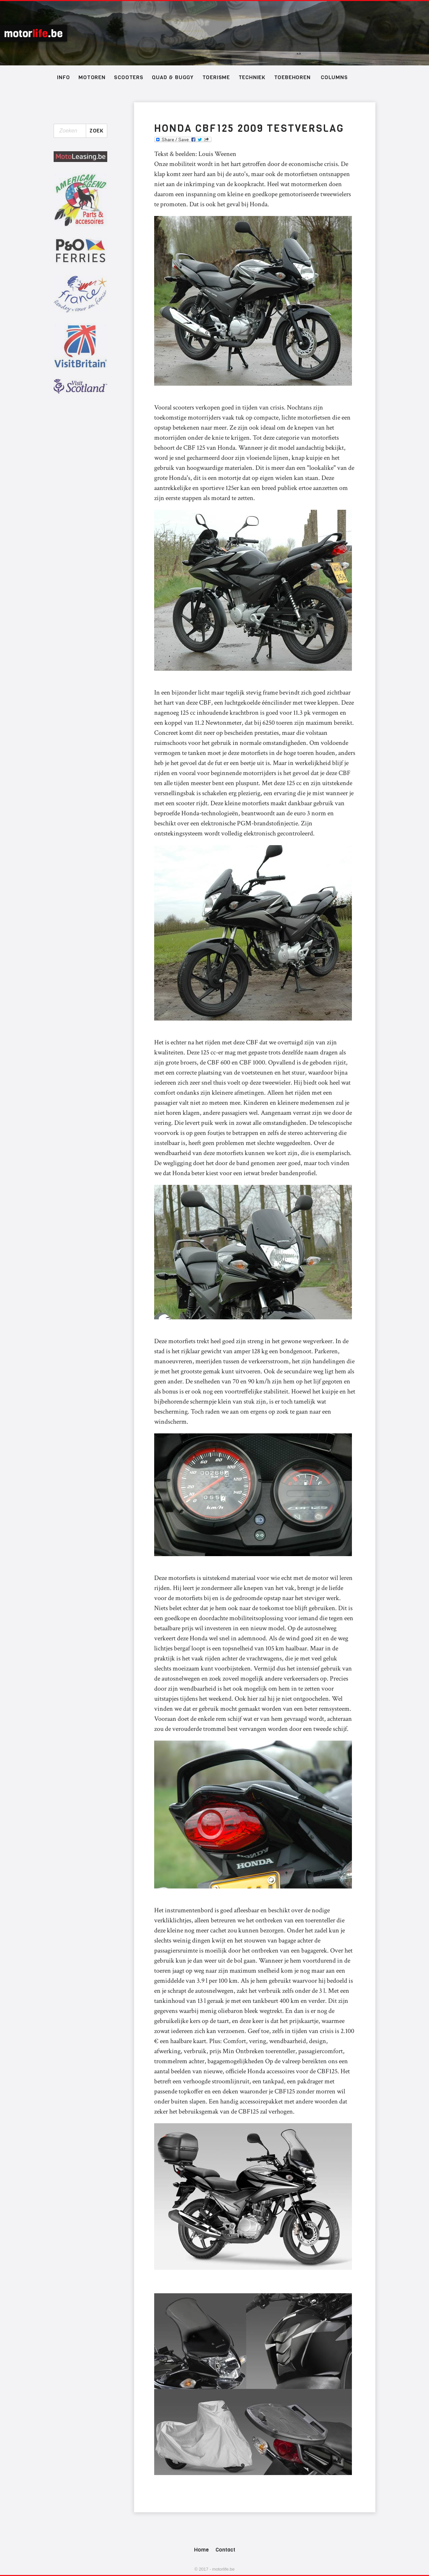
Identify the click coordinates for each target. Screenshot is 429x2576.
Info (63, 77)
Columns (334, 77)
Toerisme (216, 77)
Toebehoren (292, 77)
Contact (225, 2549)
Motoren (92, 77)
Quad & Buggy (173, 77)
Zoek (96, 130)
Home (201, 2549)
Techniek (252, 77)
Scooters (128, 77)
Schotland (214, 33)
